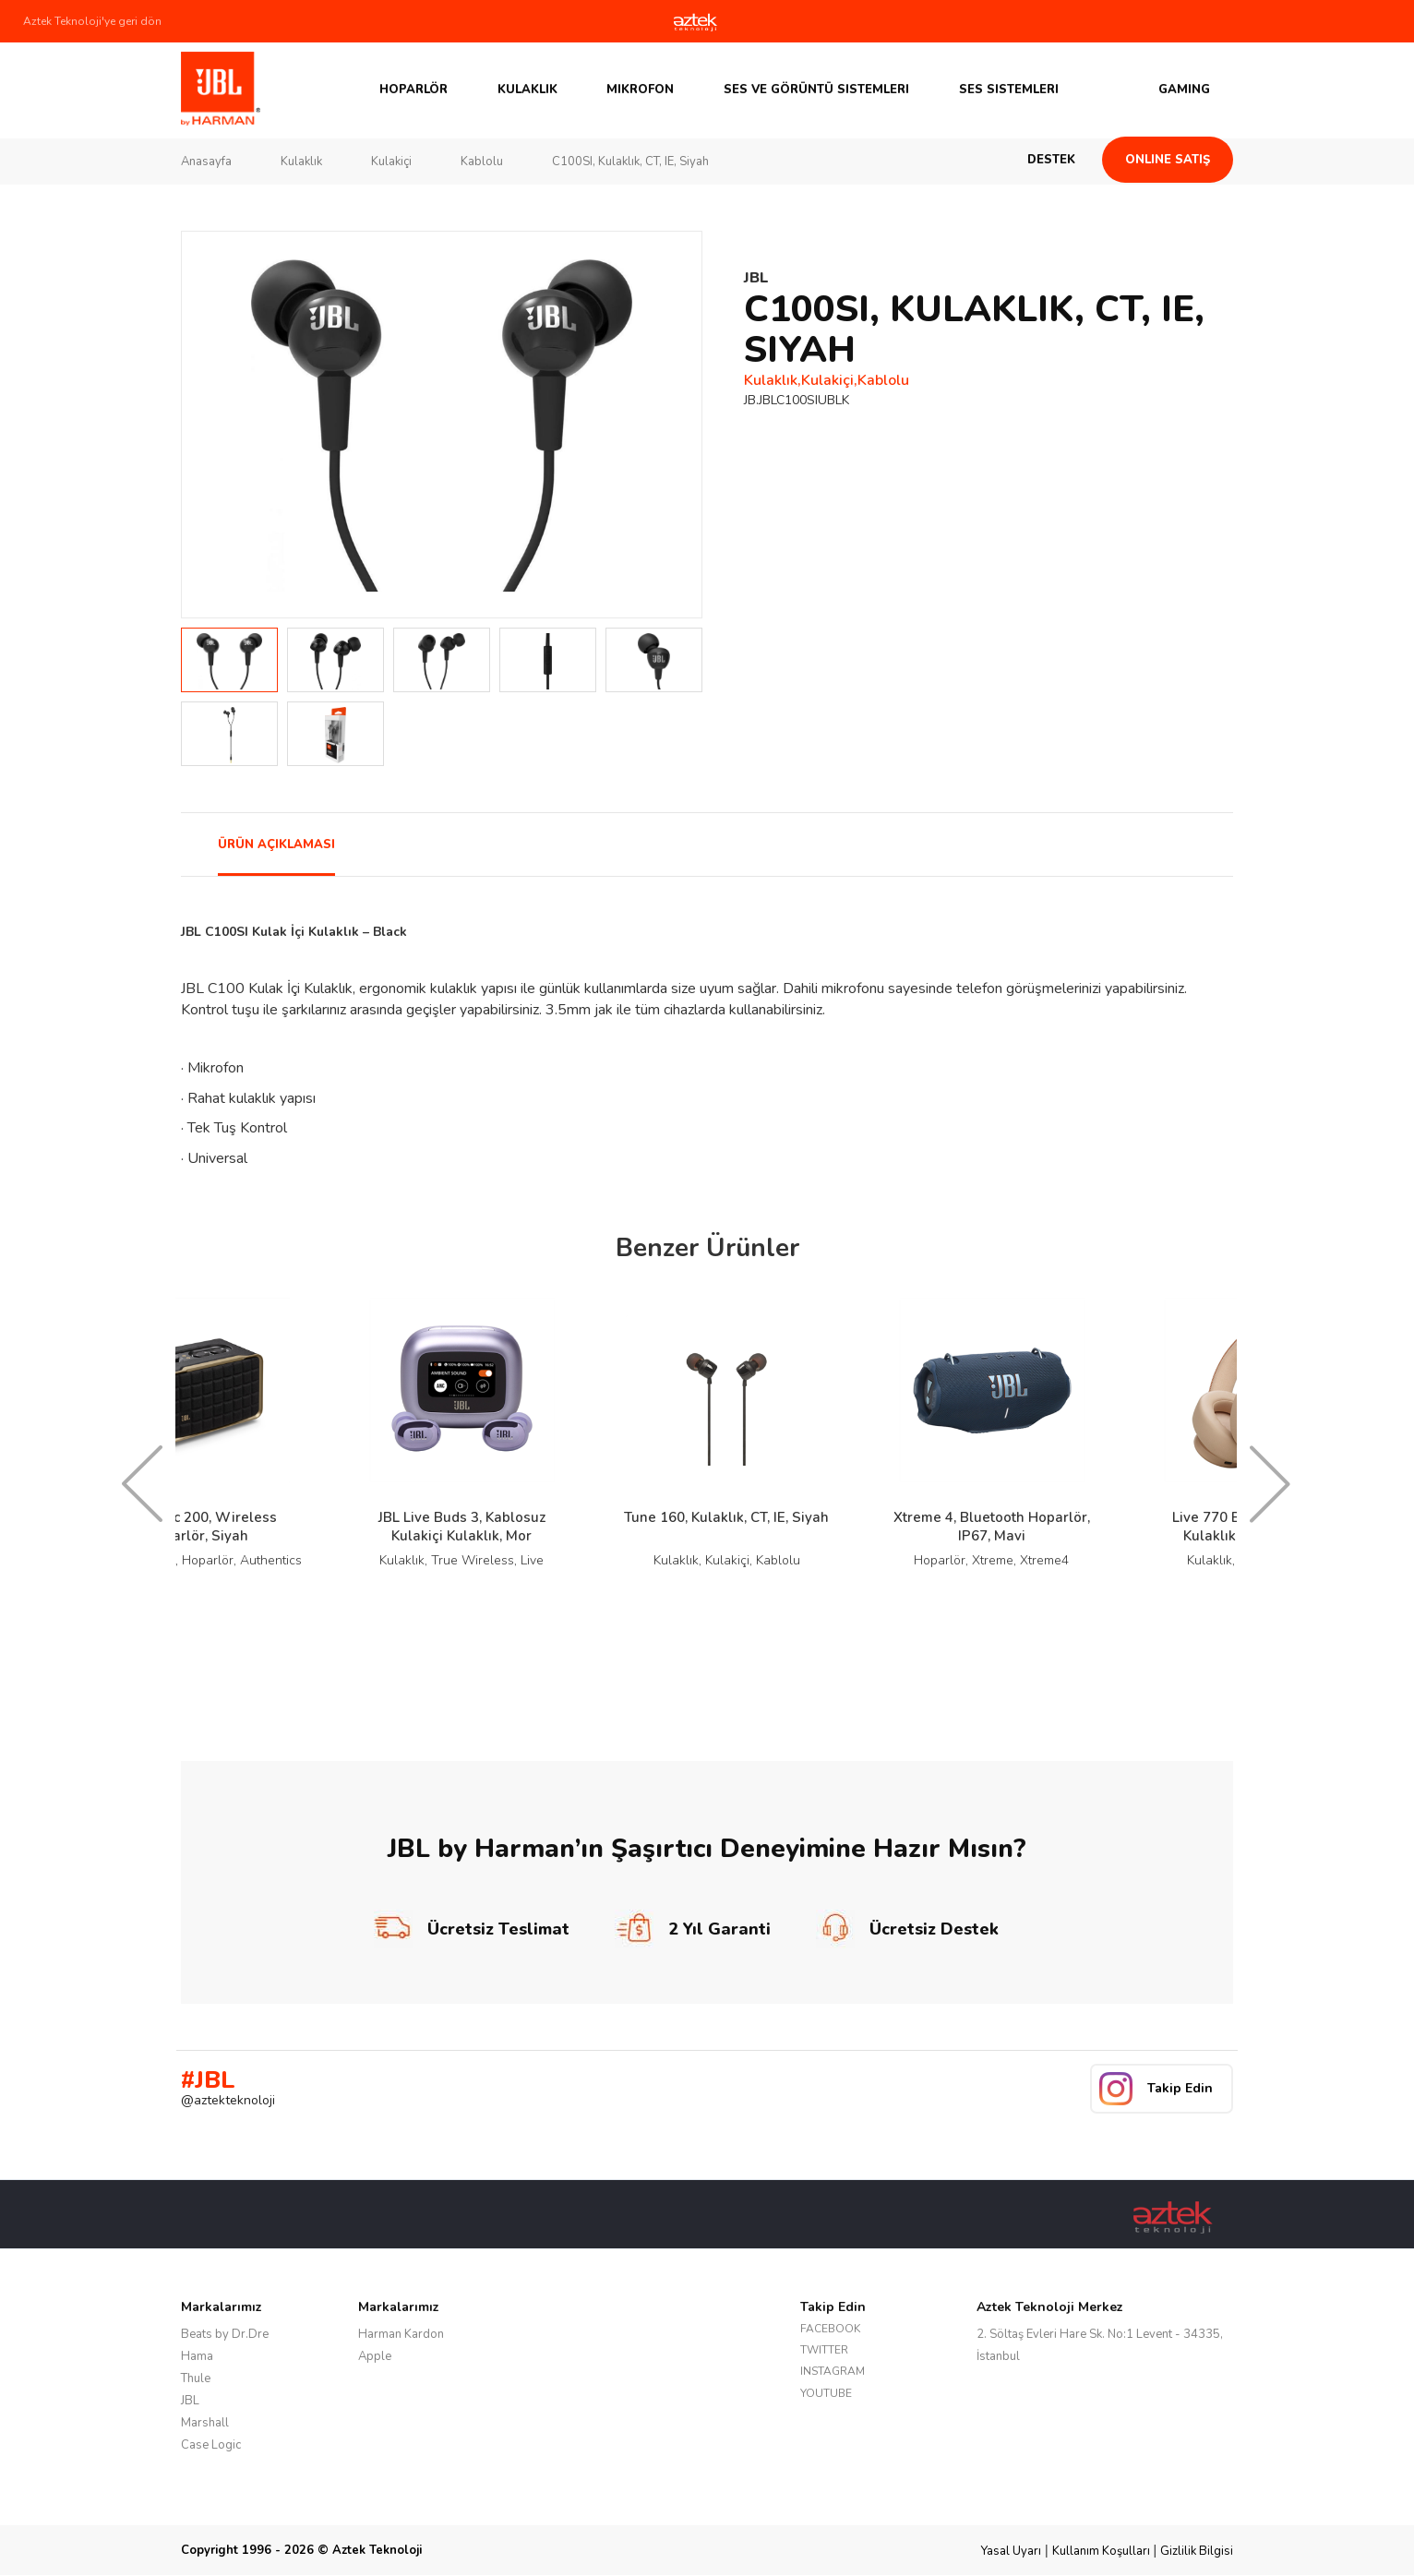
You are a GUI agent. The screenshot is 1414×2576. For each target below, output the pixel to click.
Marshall (205, 2422)
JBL (190, 2400)
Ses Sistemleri (1009, 89)
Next (677, 424)
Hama (197, 2356)
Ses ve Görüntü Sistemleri (816, 89)
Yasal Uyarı (1011, 2551)
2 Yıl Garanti (693, 1929)
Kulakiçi (391, 161)
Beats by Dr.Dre (225, 2334)
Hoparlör (413, 89)
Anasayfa (206, 161)
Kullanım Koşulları (1101, 2551)
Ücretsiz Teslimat (471, 1929)
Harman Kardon (401, 2334)
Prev (206, 424)
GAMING (1184, 89)
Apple (374, 2356)
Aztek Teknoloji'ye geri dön (92, 21)
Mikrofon (640, 89)
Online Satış (1167, 159)
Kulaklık (527, 89)
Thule (195, 2378)
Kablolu (482, 161)
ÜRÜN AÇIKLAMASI (276, 844)
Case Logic (211, 2445)
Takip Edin (1180, 2088)
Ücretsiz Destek (907, 1929)
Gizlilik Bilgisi (1196, 2551)
